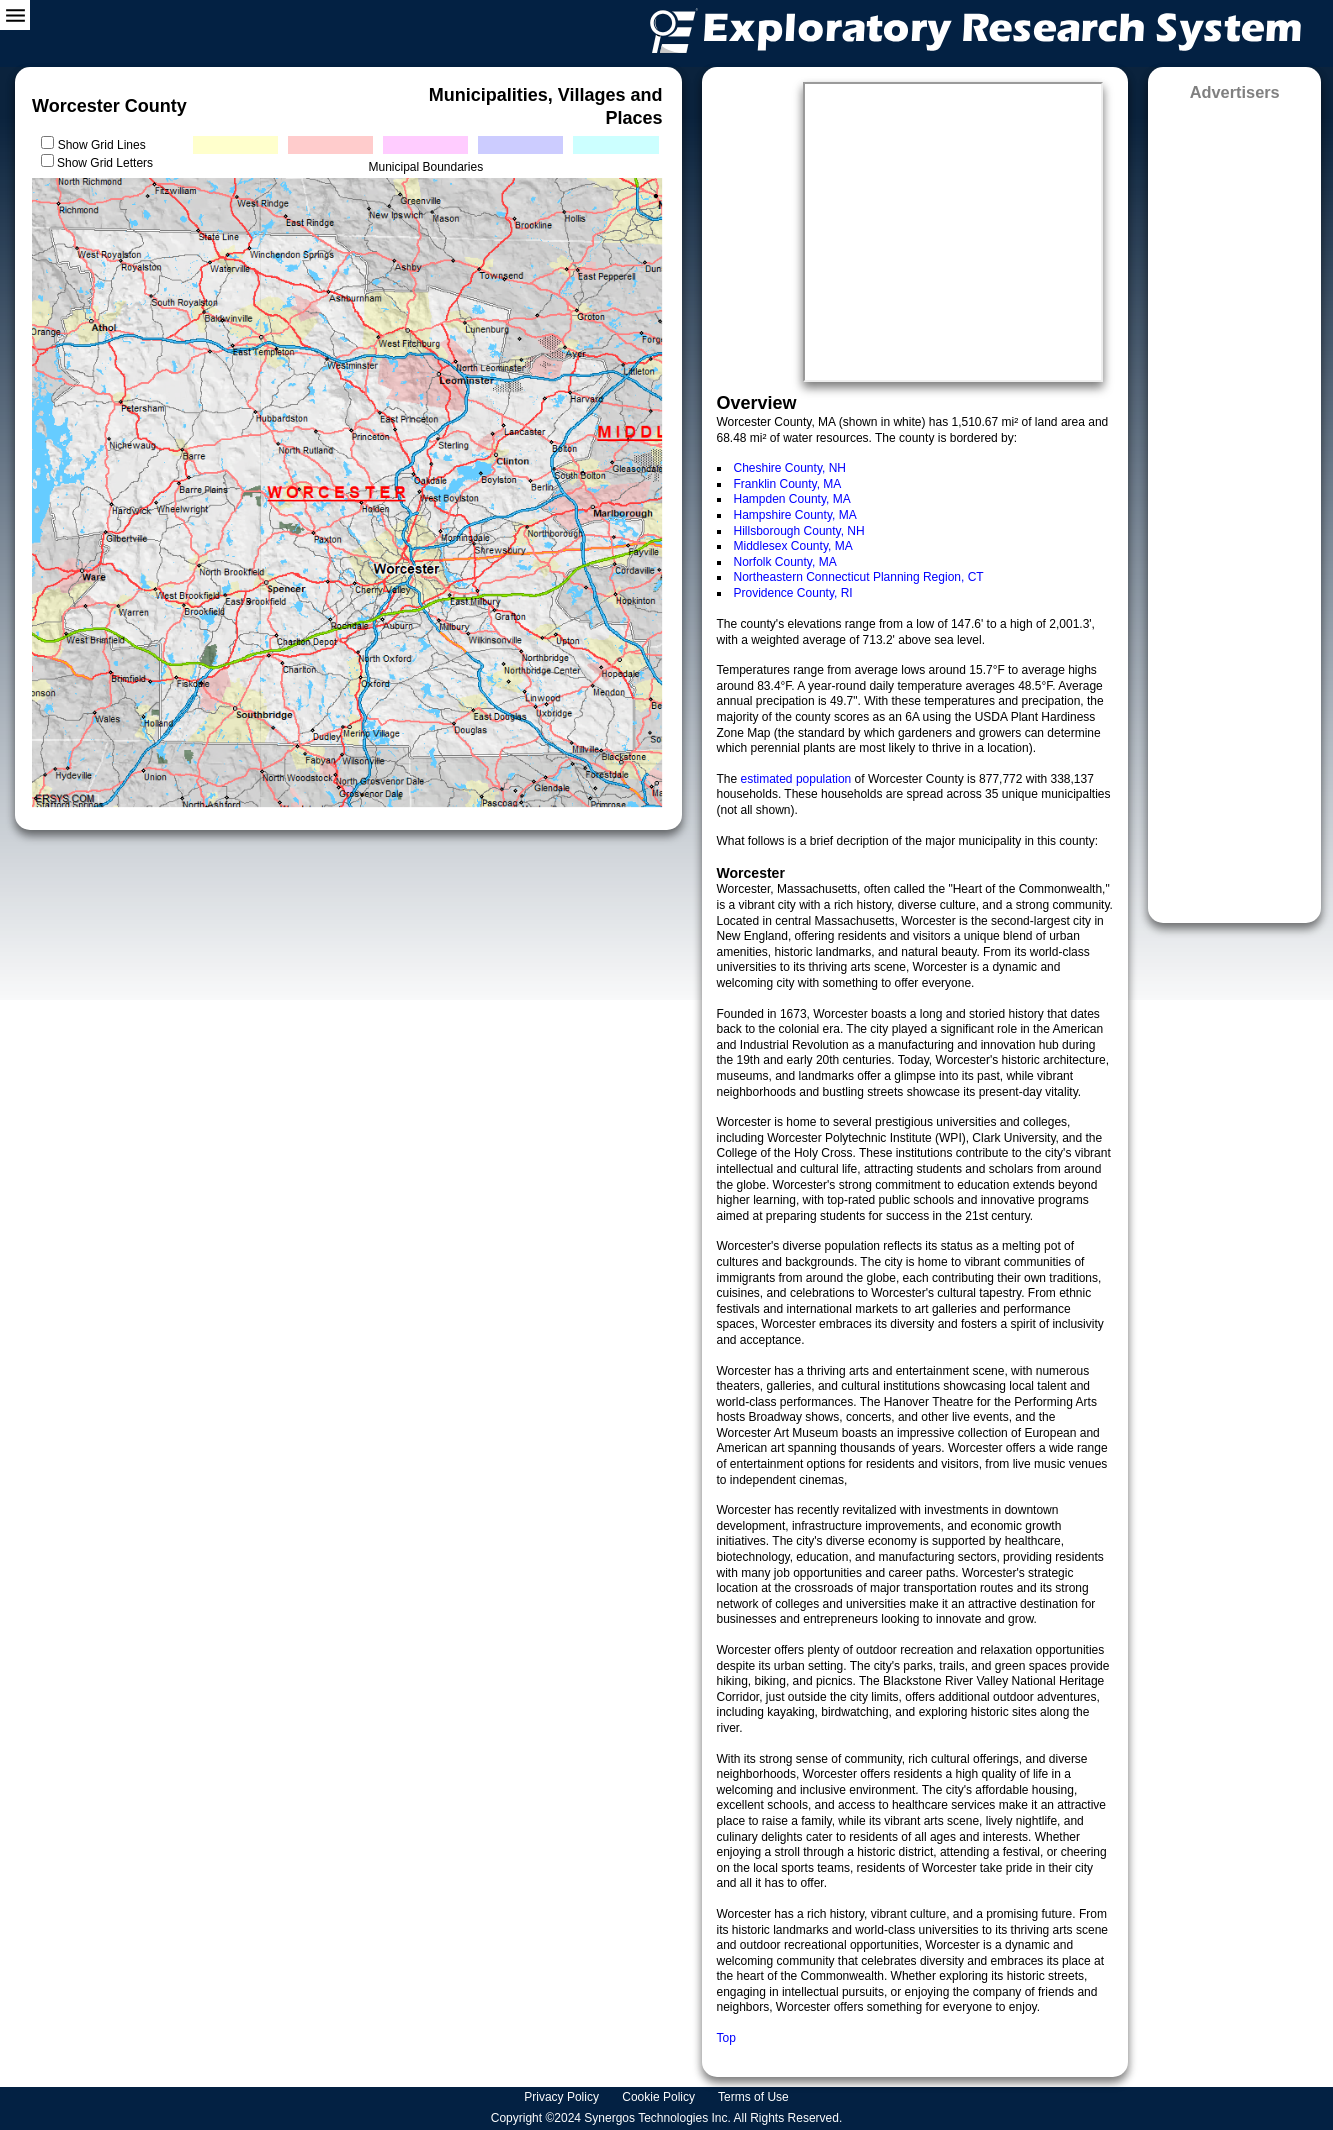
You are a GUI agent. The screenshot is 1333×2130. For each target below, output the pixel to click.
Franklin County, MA (788, 484)
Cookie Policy (660, 2097)
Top (726, 2038)
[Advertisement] (1234, 505)
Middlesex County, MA (793, 546)
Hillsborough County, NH (799, 531)
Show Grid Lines (105, 145)
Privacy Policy (563, 2097)
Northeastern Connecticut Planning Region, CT (859, 577)
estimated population (798, 779)
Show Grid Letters (105, 163)
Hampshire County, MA (795, 515)
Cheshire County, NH (790, 468)
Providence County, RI (793, 593)
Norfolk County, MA (785, 562)
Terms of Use (755, 2097)
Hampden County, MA (792, 499)
